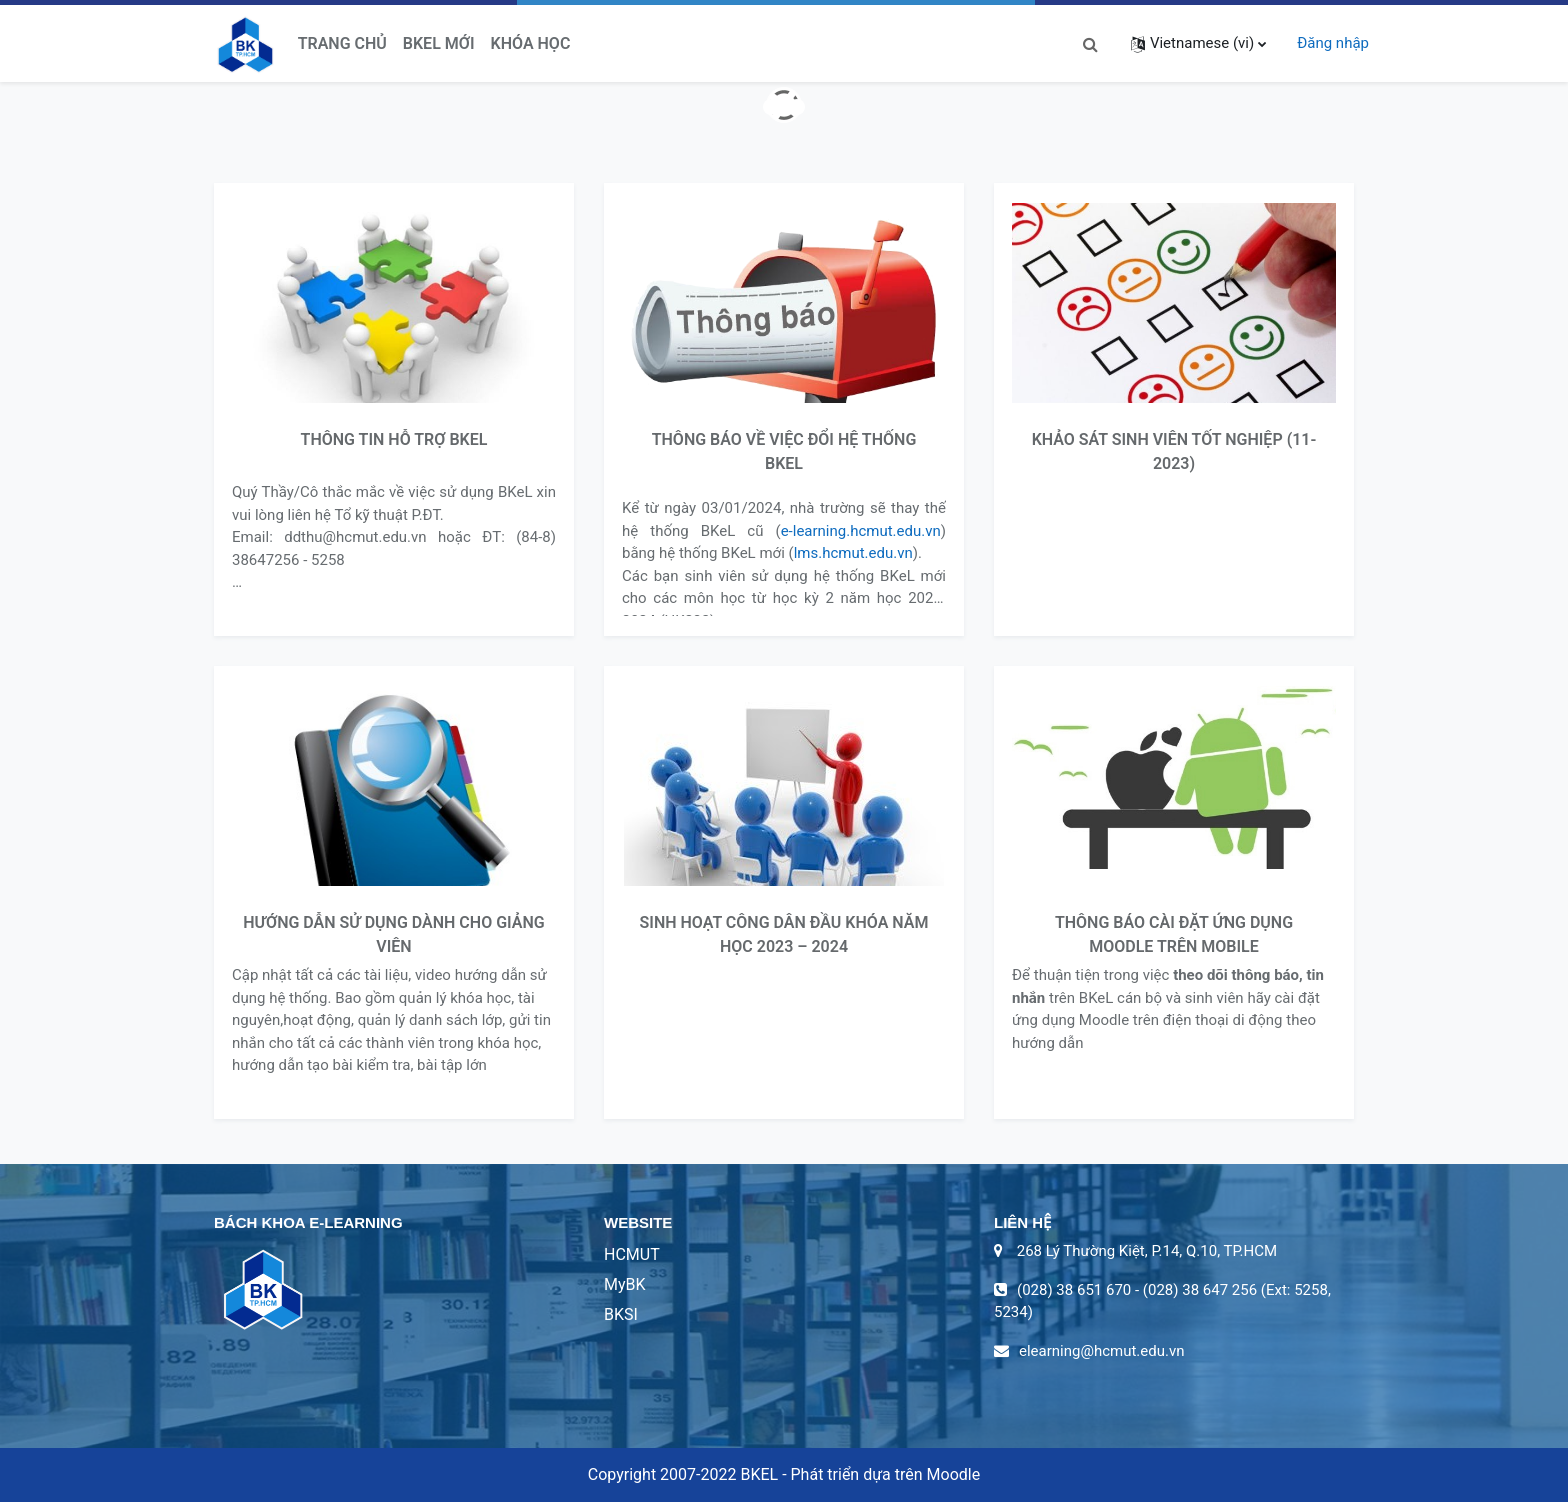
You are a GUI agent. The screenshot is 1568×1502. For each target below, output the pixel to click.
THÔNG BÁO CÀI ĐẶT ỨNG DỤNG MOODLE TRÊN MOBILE (1174, 934)
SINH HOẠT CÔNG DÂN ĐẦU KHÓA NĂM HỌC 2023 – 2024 (784, 934)
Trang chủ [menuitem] (342, 43)
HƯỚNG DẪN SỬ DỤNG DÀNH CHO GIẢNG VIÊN (393, 934)
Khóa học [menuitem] (531, 43)
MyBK (625, 1284)
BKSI (621, 1314)
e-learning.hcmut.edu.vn (861, 531)
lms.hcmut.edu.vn (853, 553)
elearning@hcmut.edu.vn (1102, 1351)
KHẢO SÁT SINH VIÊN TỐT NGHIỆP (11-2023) (1174, 451)
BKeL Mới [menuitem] (439, 43)
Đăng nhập (1333, 43)
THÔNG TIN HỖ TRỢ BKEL (394, 439)
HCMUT (632, 1254)
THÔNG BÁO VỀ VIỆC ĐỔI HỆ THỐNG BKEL (784, 451)
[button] (1091, 43)
